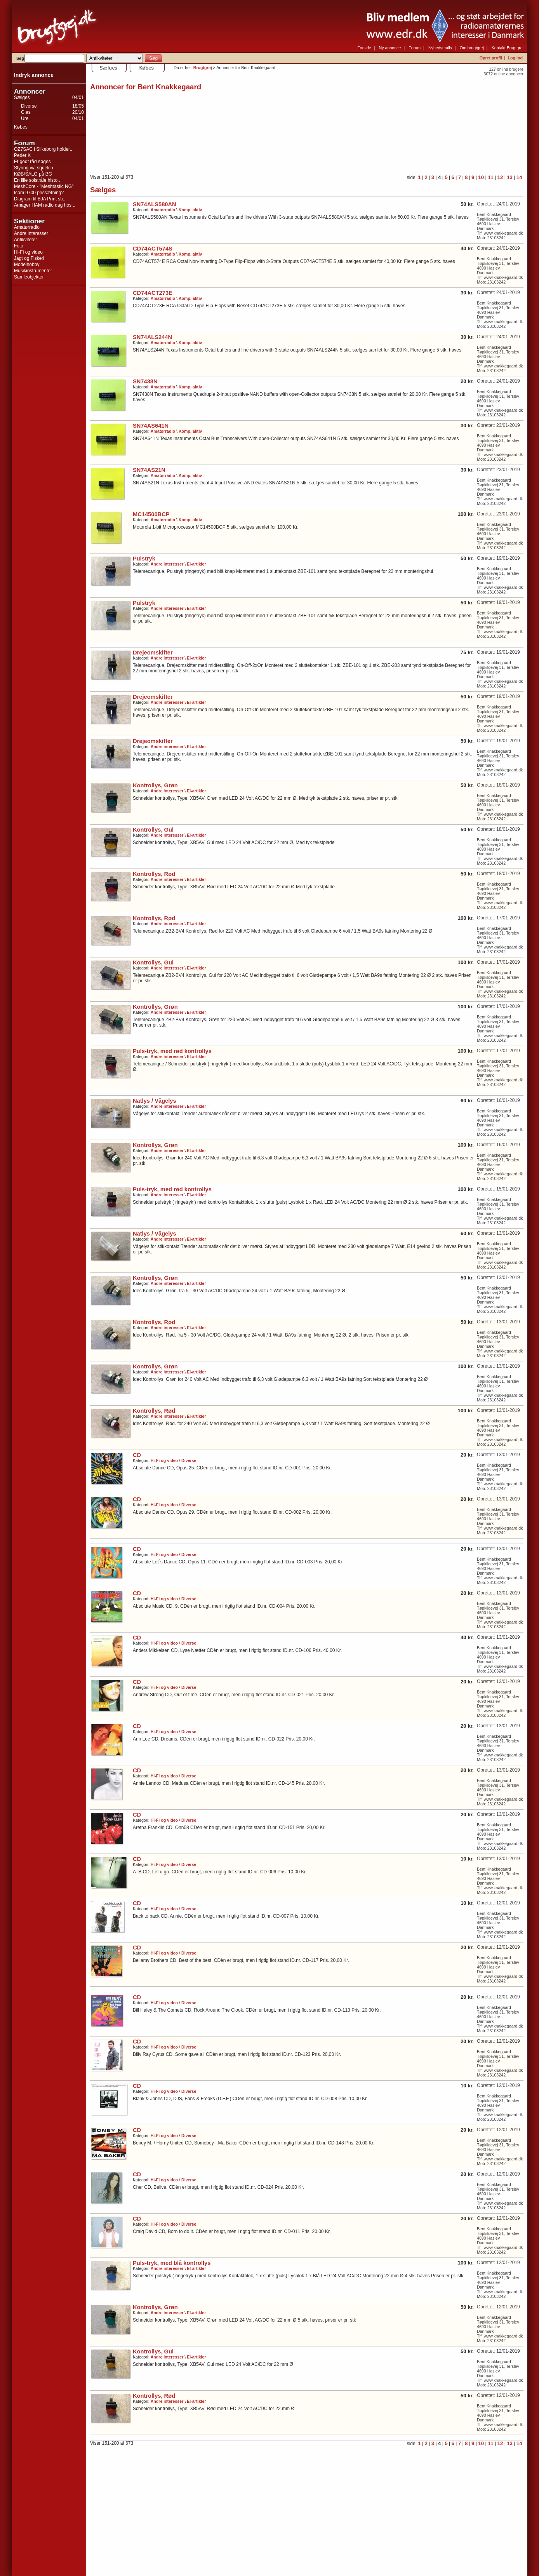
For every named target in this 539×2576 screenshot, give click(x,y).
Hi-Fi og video (28, 252)
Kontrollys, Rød (154, 874)
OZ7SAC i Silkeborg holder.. (43, 149)
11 (491, 177)
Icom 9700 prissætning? (39, 192)
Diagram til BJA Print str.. (40, 199)
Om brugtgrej (472, 47)
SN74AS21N (149, 470)
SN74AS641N (151, 426)
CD (137, 1455)
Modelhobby (26, 264)
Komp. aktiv (190, 209)
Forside (364, 47)
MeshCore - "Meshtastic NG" (43, 186)
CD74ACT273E (152, 293)
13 (510, 177)
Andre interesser (31, 233)
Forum (415, 47)
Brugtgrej (202, 67)
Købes (21, 127)
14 (519, 177)
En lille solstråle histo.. (37, 180)
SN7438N (145, 381)
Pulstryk (144, 558)
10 (481, 177)
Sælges (22, 97)
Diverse (29, 106)
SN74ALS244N (152, 337)
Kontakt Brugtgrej (507, 47)
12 (500, 177)
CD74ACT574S (152, 248)
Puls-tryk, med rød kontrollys (172, 1051)
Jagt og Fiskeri (29, 258)
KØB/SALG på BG (33, 174)
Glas (26, 112)
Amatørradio (27, 227)
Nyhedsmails (440, 47)
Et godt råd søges (32, 161)
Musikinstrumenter (33, 270)
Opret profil (491, 58)
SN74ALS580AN (154, 204)
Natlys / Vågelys (154, 1101)
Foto (18, 246)
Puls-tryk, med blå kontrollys (171, 2263)
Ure (24, 118)
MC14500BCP (151, 514)
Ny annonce (390, 47)
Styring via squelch (33, 168)
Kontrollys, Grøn (155, 785)
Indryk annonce (34, 75)
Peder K (22, 155)
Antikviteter (25, 239)
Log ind (515, 58)
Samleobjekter (29, 277)
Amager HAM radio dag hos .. (44, 205)
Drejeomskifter (153, 652)
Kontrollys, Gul (153, 830)
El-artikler (196, 564)
